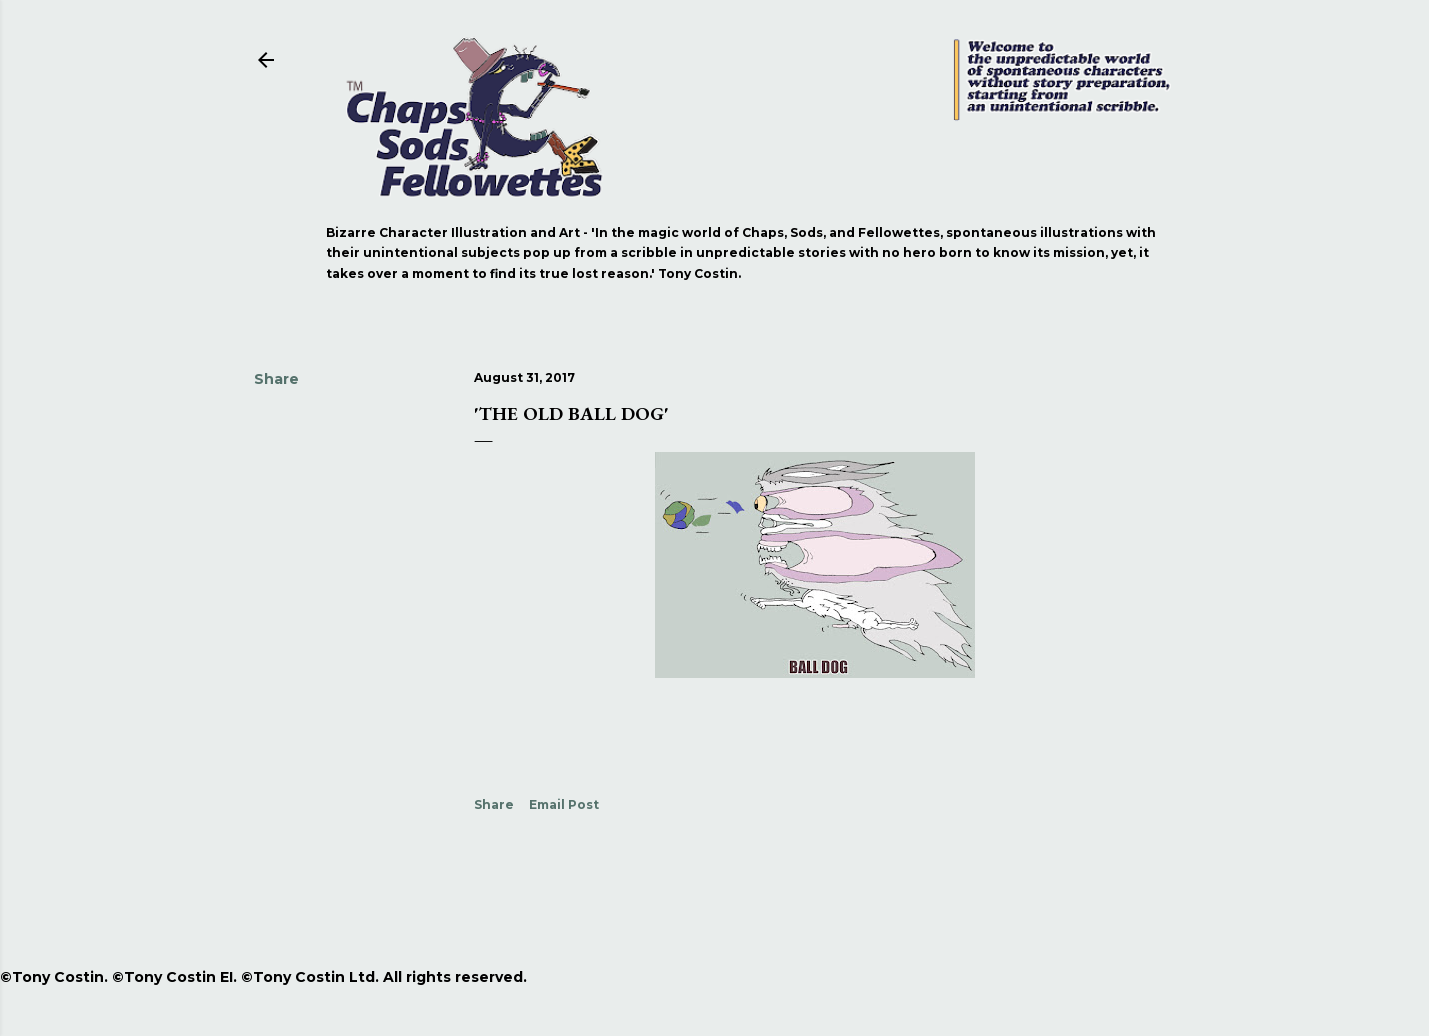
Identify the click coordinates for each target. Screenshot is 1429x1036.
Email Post (564, 804)
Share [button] (276, 379)
